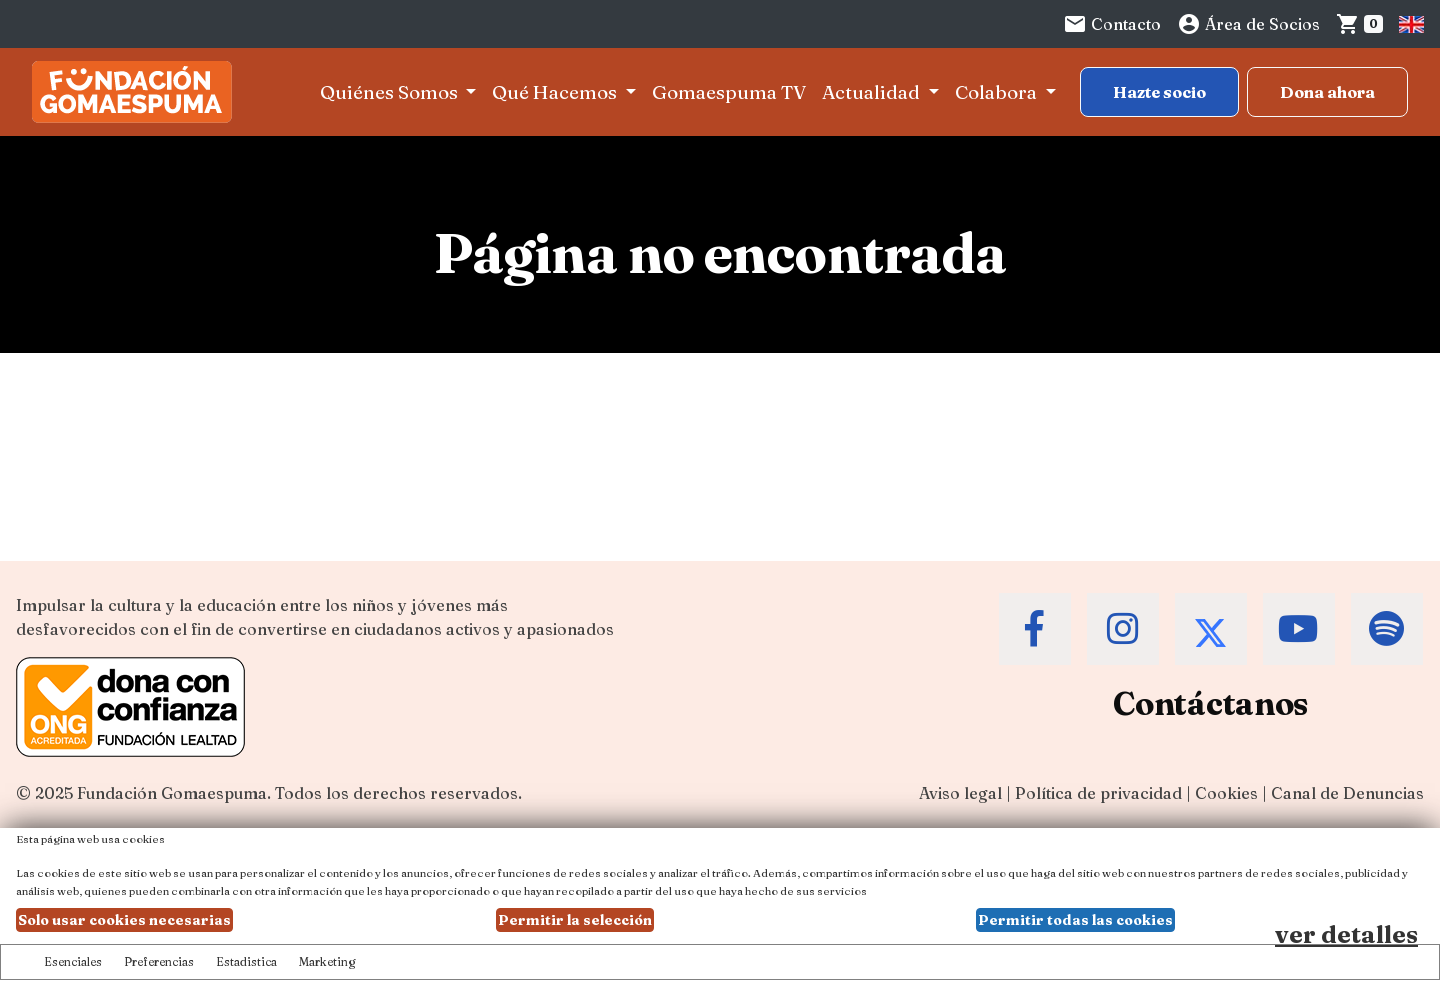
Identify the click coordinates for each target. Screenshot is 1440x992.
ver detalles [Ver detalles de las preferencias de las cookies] (1346, 934)
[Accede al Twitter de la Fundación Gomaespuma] (1211, 629)
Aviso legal (960, 793)
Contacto (1112, 24)
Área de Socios (1248, 24)
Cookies (1226, 793)
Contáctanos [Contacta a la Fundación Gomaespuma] (1210, 703)
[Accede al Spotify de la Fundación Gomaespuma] (1387, 629)
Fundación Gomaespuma (172, 793)
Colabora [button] (998, 92)
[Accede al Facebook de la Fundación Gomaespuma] (1035, 629)
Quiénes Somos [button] (391, 92)
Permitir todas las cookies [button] (1075, 920)
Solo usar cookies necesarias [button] (124, 920)
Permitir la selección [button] (575, 920)
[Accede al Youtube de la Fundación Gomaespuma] (1299, 629)
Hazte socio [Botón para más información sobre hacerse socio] (1159, 92)
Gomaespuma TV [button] (729, 92)
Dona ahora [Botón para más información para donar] (1327, 92)
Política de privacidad (1098, 793)
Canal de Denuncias (1347, 793)
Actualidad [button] (873, 92)
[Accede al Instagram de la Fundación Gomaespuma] (1123, 629)
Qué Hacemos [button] (556, 92)
